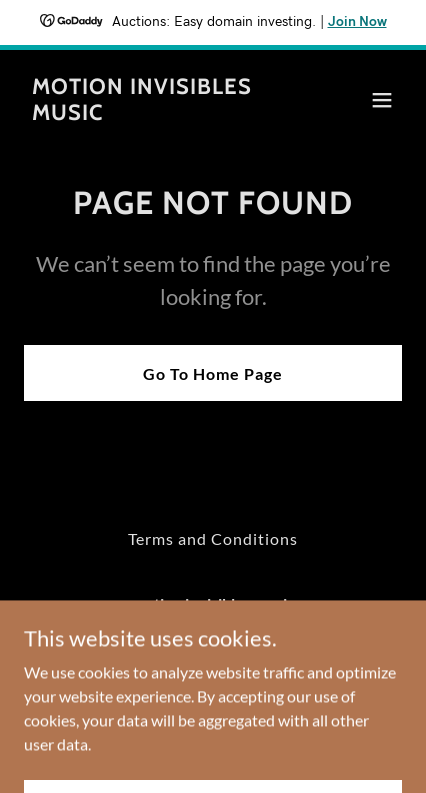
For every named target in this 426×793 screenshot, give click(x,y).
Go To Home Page (213, 373)
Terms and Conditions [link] (213, 538)
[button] (382, 100)
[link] (156, 113)
